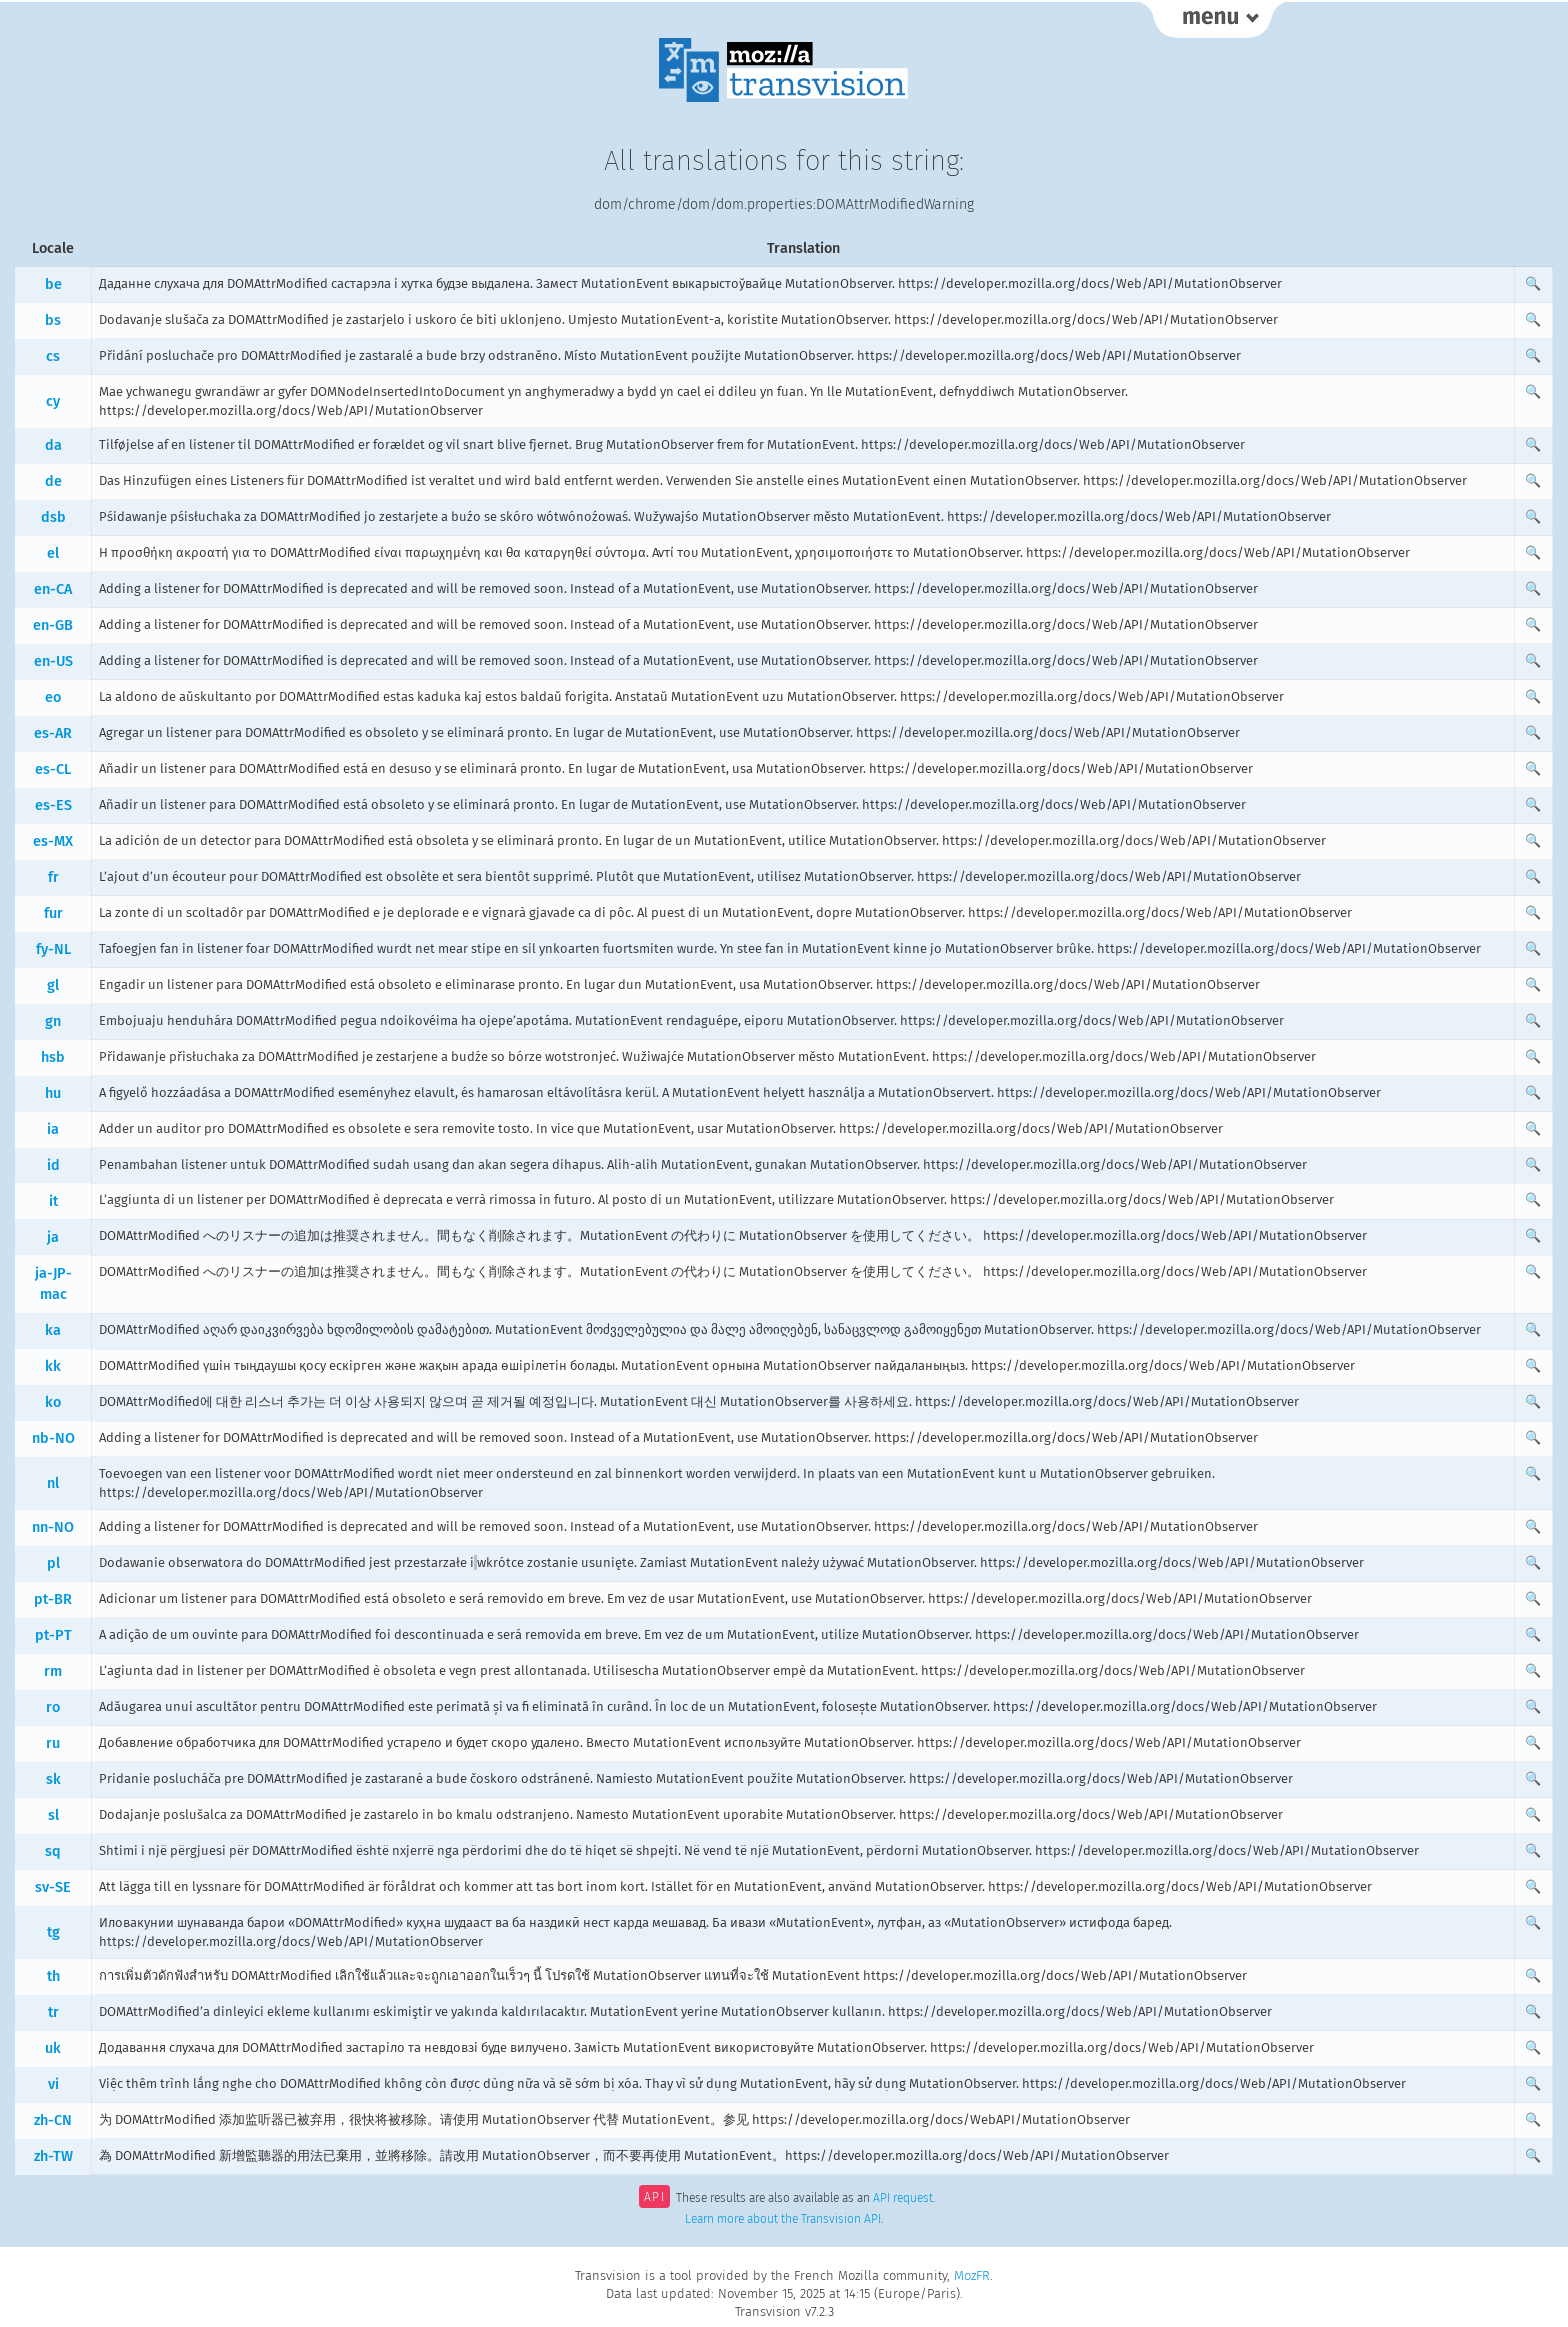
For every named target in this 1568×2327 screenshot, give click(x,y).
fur (53, 913)
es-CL (53, 769)
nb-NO (53, 1438)
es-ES (53, 805)
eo (53, 697)
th (53, 1976)
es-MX (53, 841)
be (53, 284)
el (53, 553)
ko (53, 1402)
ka (53, 1330)
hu (53, 1093)
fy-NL (53, 949)
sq (53, 1851)
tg (53, 1932)
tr (53, 2012)
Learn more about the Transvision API (783, 2219)
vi (53, 2084)
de (53, 481)
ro (53, 1707)
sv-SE (53, 1887)
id (53, 1165)
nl (53, 1483)
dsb (53, 517)
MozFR (972, 2275)
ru (53, 1743)
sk (53, 1779)
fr (53, 877)
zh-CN (53, 2120)
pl (53, 1563)
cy (53, 401)
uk (53, 2048)
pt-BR (53, 1599)
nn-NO (53, 1527)
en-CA (53, 589)
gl (53, 985)
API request (903, 2199)
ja (53, 1237)
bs (53, 320)
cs (53, 356)
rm (53, 1671)
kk (53, 1366)
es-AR (53, 733)
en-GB (53, 625)
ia (53, 1129)
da (53, 445)
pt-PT (53, 1635)
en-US (53, 661)
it (53, 1201)
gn (53, 1021)
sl (53, 1815)
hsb (53, 1057)
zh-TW (53, 2156)
